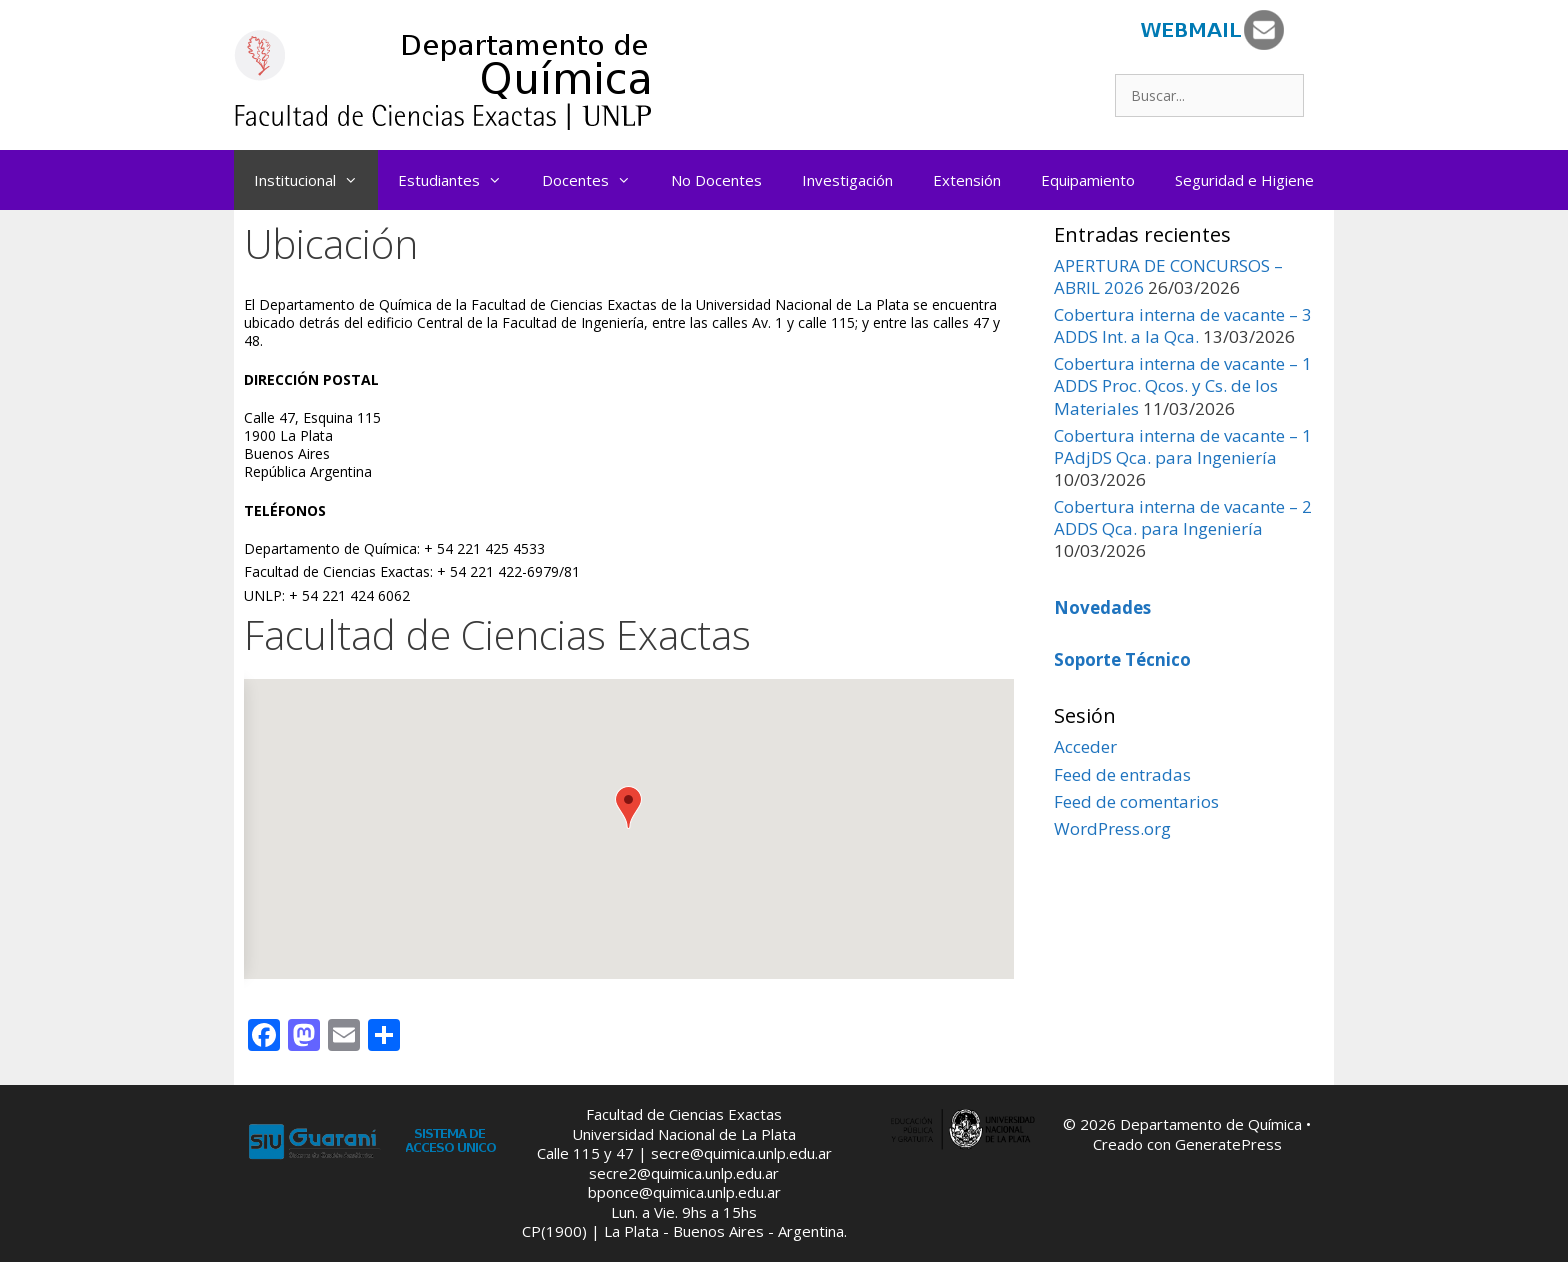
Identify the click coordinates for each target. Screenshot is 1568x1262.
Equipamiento (1088, 180)
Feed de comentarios (1136, 801)
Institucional (316, 180)
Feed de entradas (1122, 774)
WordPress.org (1112, 828)
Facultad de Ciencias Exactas (684, 1114)
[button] (628, 807)
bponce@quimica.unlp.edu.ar (684, 1192)
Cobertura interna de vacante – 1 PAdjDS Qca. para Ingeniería (1183, 446)
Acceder (1085, 746)
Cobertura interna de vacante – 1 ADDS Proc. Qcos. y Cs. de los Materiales (1183, 385)
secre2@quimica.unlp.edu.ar (684, 1173)
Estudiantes (460, 180)
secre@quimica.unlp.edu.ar (741, 1153)
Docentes (596, 180)
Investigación (847, 180)
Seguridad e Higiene (1244, 180)
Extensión (967, 180)
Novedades (1102, 607)
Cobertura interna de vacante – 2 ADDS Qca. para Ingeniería (1183, 517)
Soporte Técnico (1122, 659)
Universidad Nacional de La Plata (684, 1134)
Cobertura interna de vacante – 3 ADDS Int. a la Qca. (1183, 325)
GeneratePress (1228, 1144)
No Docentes (716, 180)
